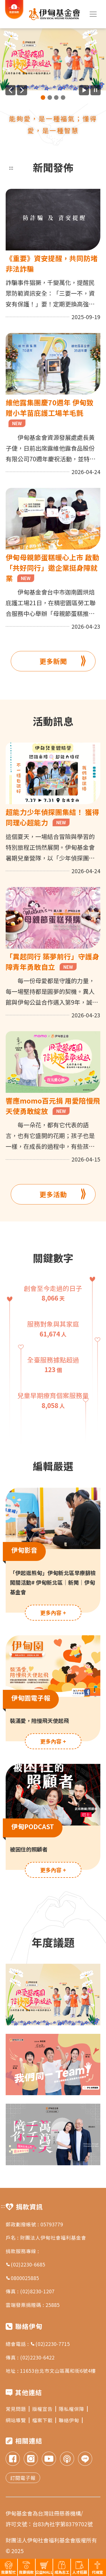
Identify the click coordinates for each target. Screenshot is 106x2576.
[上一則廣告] (10, 90)
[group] (53, 59)
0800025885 (22, 2277)
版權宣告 (44, 2408)
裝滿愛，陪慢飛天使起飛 (39, 1720)
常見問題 (17, 2408)
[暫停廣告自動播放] (95, 90)
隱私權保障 (73, 2408)
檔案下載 (44, 2420)
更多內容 (53, 1612)
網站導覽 (17, 2420)
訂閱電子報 (23, 2477)
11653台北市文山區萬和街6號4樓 (58, 2370)
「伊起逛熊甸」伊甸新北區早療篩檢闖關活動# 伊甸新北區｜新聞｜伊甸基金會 (53, 1582)
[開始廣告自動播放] (84, 90)
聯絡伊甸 (71, 2420)
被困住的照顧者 (28, 1849)
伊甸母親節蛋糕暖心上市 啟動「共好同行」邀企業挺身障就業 (52, 567)
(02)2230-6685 (25, 2264)
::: (11, 167)
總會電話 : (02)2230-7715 (38, 2343)
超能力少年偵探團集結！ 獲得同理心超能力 (52, 817)
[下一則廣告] (22, 90)
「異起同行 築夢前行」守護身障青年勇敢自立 (52, 961)
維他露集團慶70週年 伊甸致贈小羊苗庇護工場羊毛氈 (50, 412)
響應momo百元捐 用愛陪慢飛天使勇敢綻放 (53, 1105)
